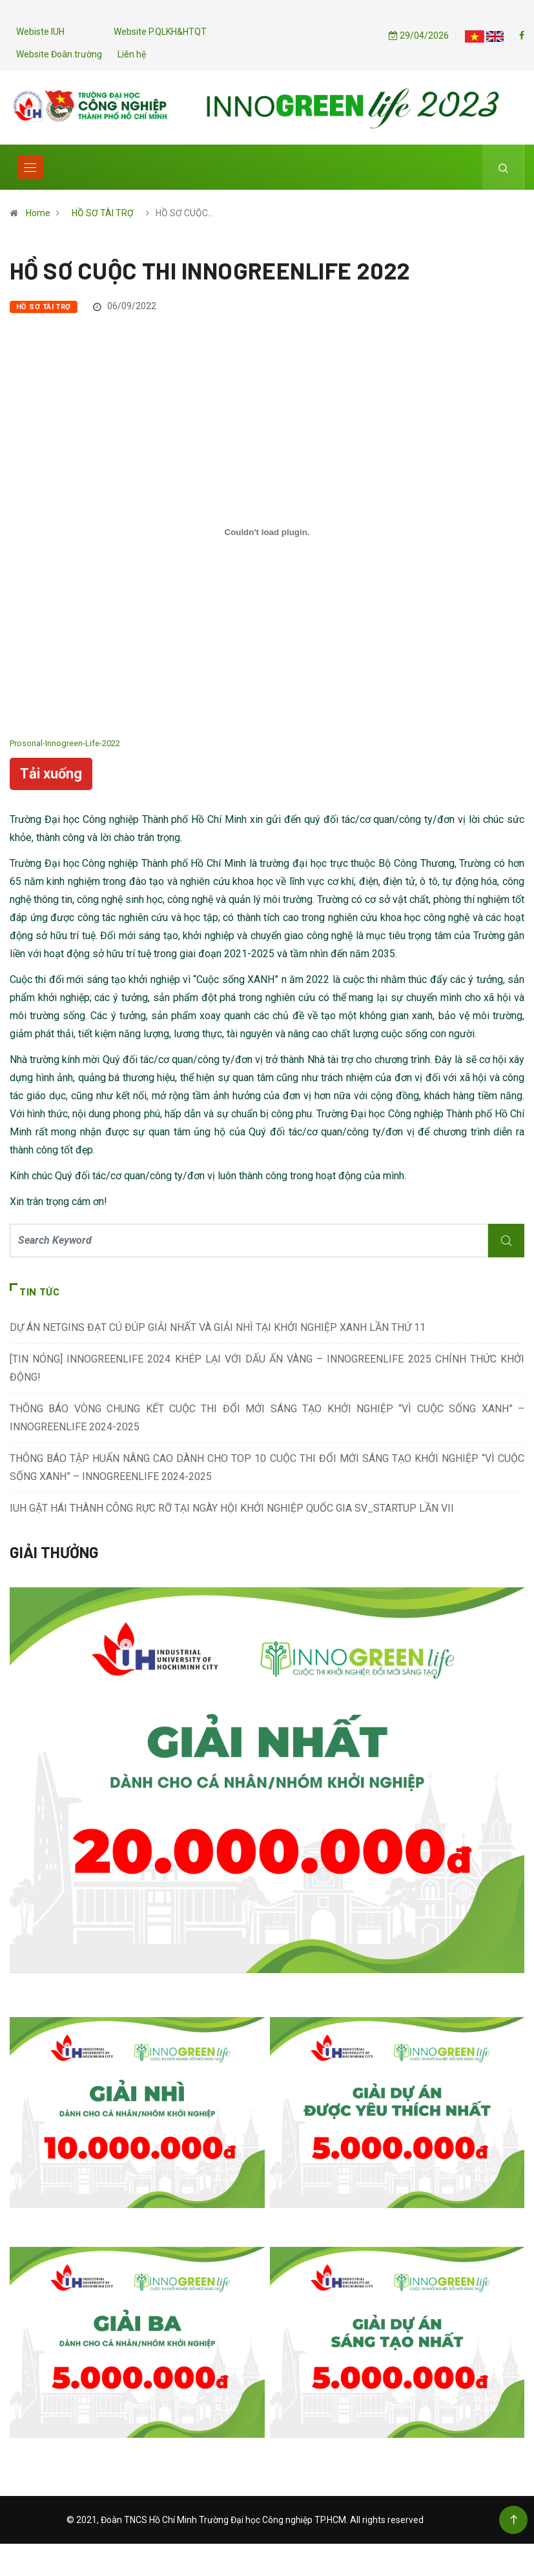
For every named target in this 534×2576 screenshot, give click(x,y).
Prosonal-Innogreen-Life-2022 (65, 743)
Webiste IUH (40, 31)
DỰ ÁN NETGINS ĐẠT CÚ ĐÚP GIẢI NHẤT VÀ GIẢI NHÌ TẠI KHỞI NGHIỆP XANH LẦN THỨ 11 (218, 1327)
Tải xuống (51, 774)
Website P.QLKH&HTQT (160, 31)
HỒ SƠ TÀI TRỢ (103, 213)
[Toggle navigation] (30, 167)
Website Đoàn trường (59, 54)
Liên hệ (132, 54)
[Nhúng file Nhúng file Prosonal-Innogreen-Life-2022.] (267, 531)
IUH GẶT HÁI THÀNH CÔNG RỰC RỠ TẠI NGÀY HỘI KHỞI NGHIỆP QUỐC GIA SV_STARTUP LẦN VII (232, 1508)
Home (38, 213)
